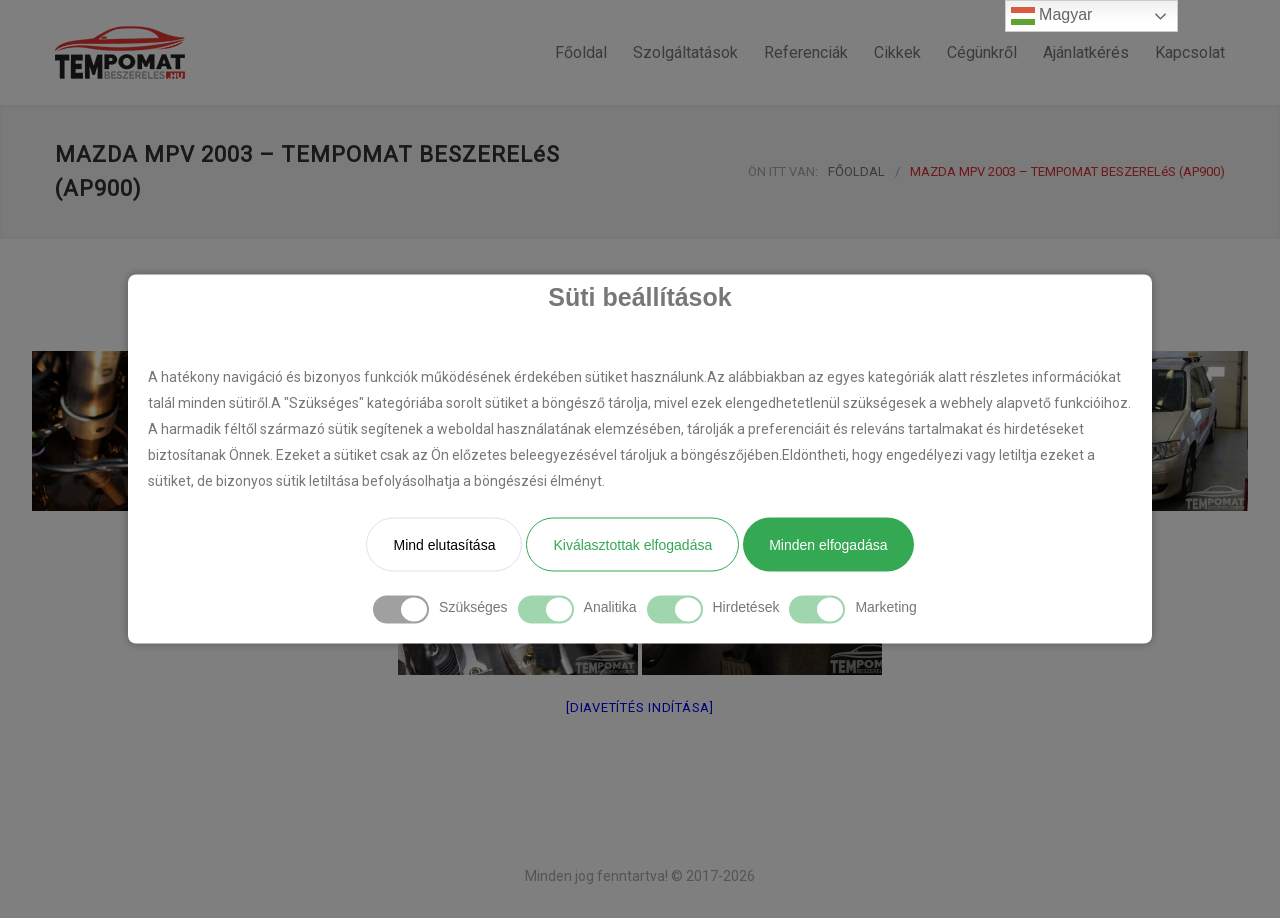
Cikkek (897, 52)
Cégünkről (982, 52)
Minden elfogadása (828, 545)
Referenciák (806, 52)
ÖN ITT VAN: (783, 171)
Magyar (1052, 16)
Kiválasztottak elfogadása (632, 545)
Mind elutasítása (444, 545)
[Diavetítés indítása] (640, 707)
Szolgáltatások (685, 52)
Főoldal (581, 52)
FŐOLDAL (856, 171)
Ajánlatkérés (1086, 52)
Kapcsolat (1190, 52)
